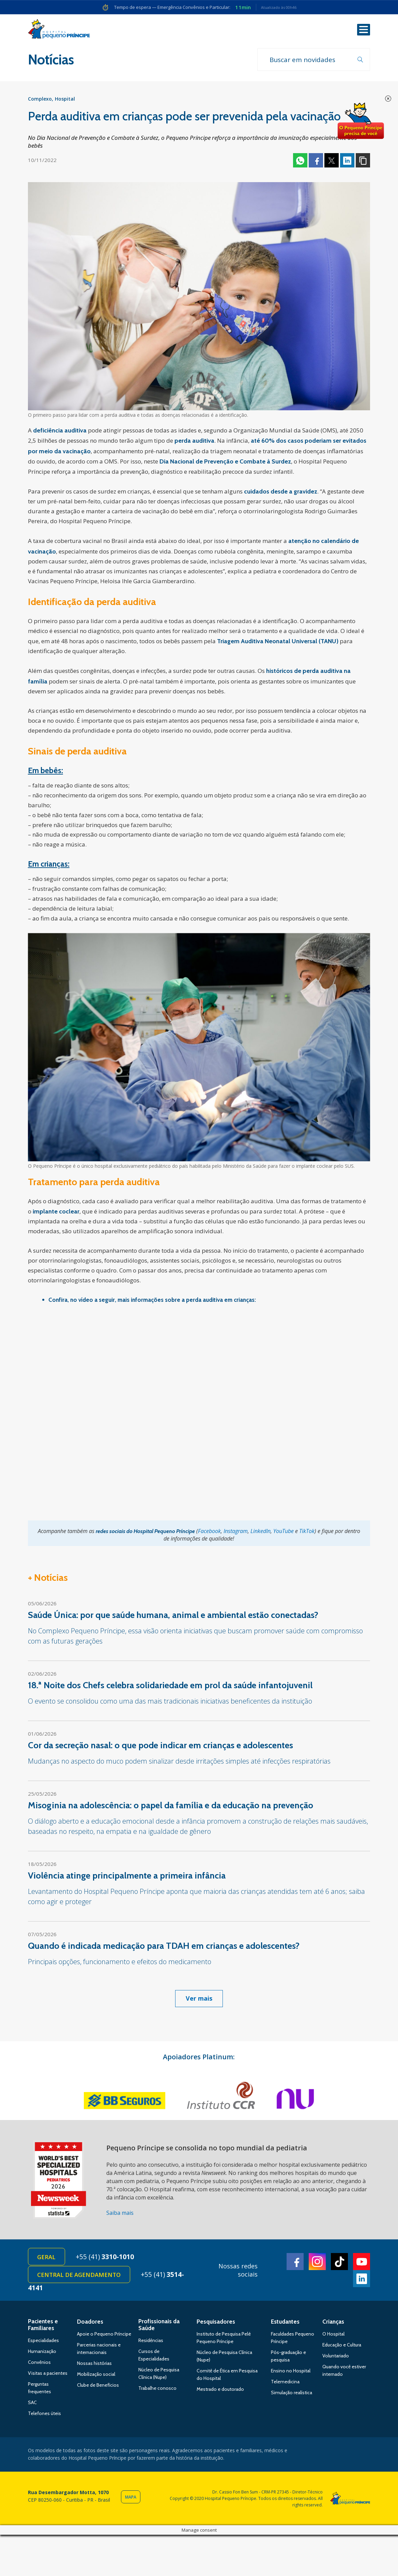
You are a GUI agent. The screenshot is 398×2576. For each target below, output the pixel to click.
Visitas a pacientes (47, 2375)
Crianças (333, 2323)
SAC (32, 2404)
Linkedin (347, 161)
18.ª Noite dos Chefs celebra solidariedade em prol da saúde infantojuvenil (170, 1686)
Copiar (363, 161)
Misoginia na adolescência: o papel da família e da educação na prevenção (170, 1806)
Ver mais (199, 1999)
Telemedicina (285, 2384)
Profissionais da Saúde (159, 2327)
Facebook (316, 161)
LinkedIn (260, 1531)
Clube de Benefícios (98, 2387)
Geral (47, 2258)
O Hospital (333, 2336)
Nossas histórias (94, 2365)
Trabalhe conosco (157, 2390)
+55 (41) (107, 2257)
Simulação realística (291, 2394)
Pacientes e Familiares (43, 2327)
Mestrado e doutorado (220, 2391)
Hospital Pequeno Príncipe (59, 30)
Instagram (236, 1531)
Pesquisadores (216, 2323)
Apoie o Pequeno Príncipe (104, 2336)
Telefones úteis (44, 2415)
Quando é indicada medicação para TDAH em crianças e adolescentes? (164, 1946)
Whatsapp (300, 161)
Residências (150, 2342)
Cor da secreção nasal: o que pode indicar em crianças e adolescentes (160, 1746)
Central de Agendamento (79, 2276)
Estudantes (285, 2323)
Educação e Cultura (341, 2347)
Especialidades (43, 2342)
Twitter (331, 161)
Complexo (40, 100)
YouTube (283, 1531)
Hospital (65, 100)
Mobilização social (96, 2376)
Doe (360, 121)
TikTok (307, 1531)
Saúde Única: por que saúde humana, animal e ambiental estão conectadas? (173, 1615)
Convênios (39, 2364)
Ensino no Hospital (290, 2373)
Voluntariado (335, 2358)
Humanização (42, 2353)
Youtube (361, 2263)
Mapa (130, 2499)
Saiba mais (120, 2214)
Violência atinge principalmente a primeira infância (128, 1876)
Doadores (90, 2323)
